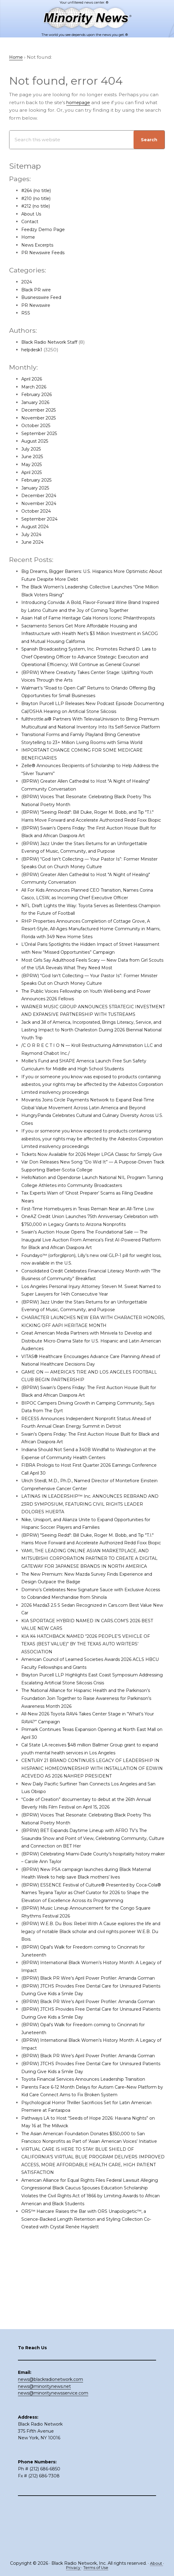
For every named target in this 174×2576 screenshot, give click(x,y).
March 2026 (35, 387)
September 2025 (41, 434)
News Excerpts (39, 245)
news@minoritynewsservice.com (53, 2444)
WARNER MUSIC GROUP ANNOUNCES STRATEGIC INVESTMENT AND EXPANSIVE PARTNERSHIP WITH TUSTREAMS (83, 1037)
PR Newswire (37, 305)
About (156, 2563)
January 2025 (37, 488)
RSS (26, 313)
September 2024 (41, 519)
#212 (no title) (37, 206)
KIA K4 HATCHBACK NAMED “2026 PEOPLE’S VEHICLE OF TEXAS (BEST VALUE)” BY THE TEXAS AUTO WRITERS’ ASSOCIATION (90, 1714)
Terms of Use (96, 2568)
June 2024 (33, 542)
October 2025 (37, 426)
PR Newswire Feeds (45, 253)
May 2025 (32, 465)
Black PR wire (37, 290)
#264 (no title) (37, 191)
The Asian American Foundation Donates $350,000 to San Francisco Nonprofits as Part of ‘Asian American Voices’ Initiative (89, 2234)
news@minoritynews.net (44, 2437)
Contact (30, 222)
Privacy (72, 2568)
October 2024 (37, 511)
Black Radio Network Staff (52, 342)
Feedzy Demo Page (45, 230)
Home (28, 237)
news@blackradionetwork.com (50, 2430)
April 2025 (33, 472)
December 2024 (41, 496)
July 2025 (32, 449)
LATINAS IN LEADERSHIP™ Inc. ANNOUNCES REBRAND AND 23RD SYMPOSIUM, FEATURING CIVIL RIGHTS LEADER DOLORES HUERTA (92, 1558)
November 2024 (41, 503)
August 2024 (36, 527)
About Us (32, 214)
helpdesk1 (33, 350)
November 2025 (40, 418)
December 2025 (40, 410)
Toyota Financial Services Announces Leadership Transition (90, 2172)
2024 (27, 282)
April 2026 (33, 379)
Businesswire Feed (43, 297)
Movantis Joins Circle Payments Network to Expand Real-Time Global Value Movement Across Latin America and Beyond (89, 1138)
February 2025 (39, 480)
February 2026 (39, 395)
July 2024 (32, 535)
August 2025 (36, 441)
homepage (79, 102)
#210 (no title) (37, 198)
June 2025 (33, 457)
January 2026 (37, 402)
